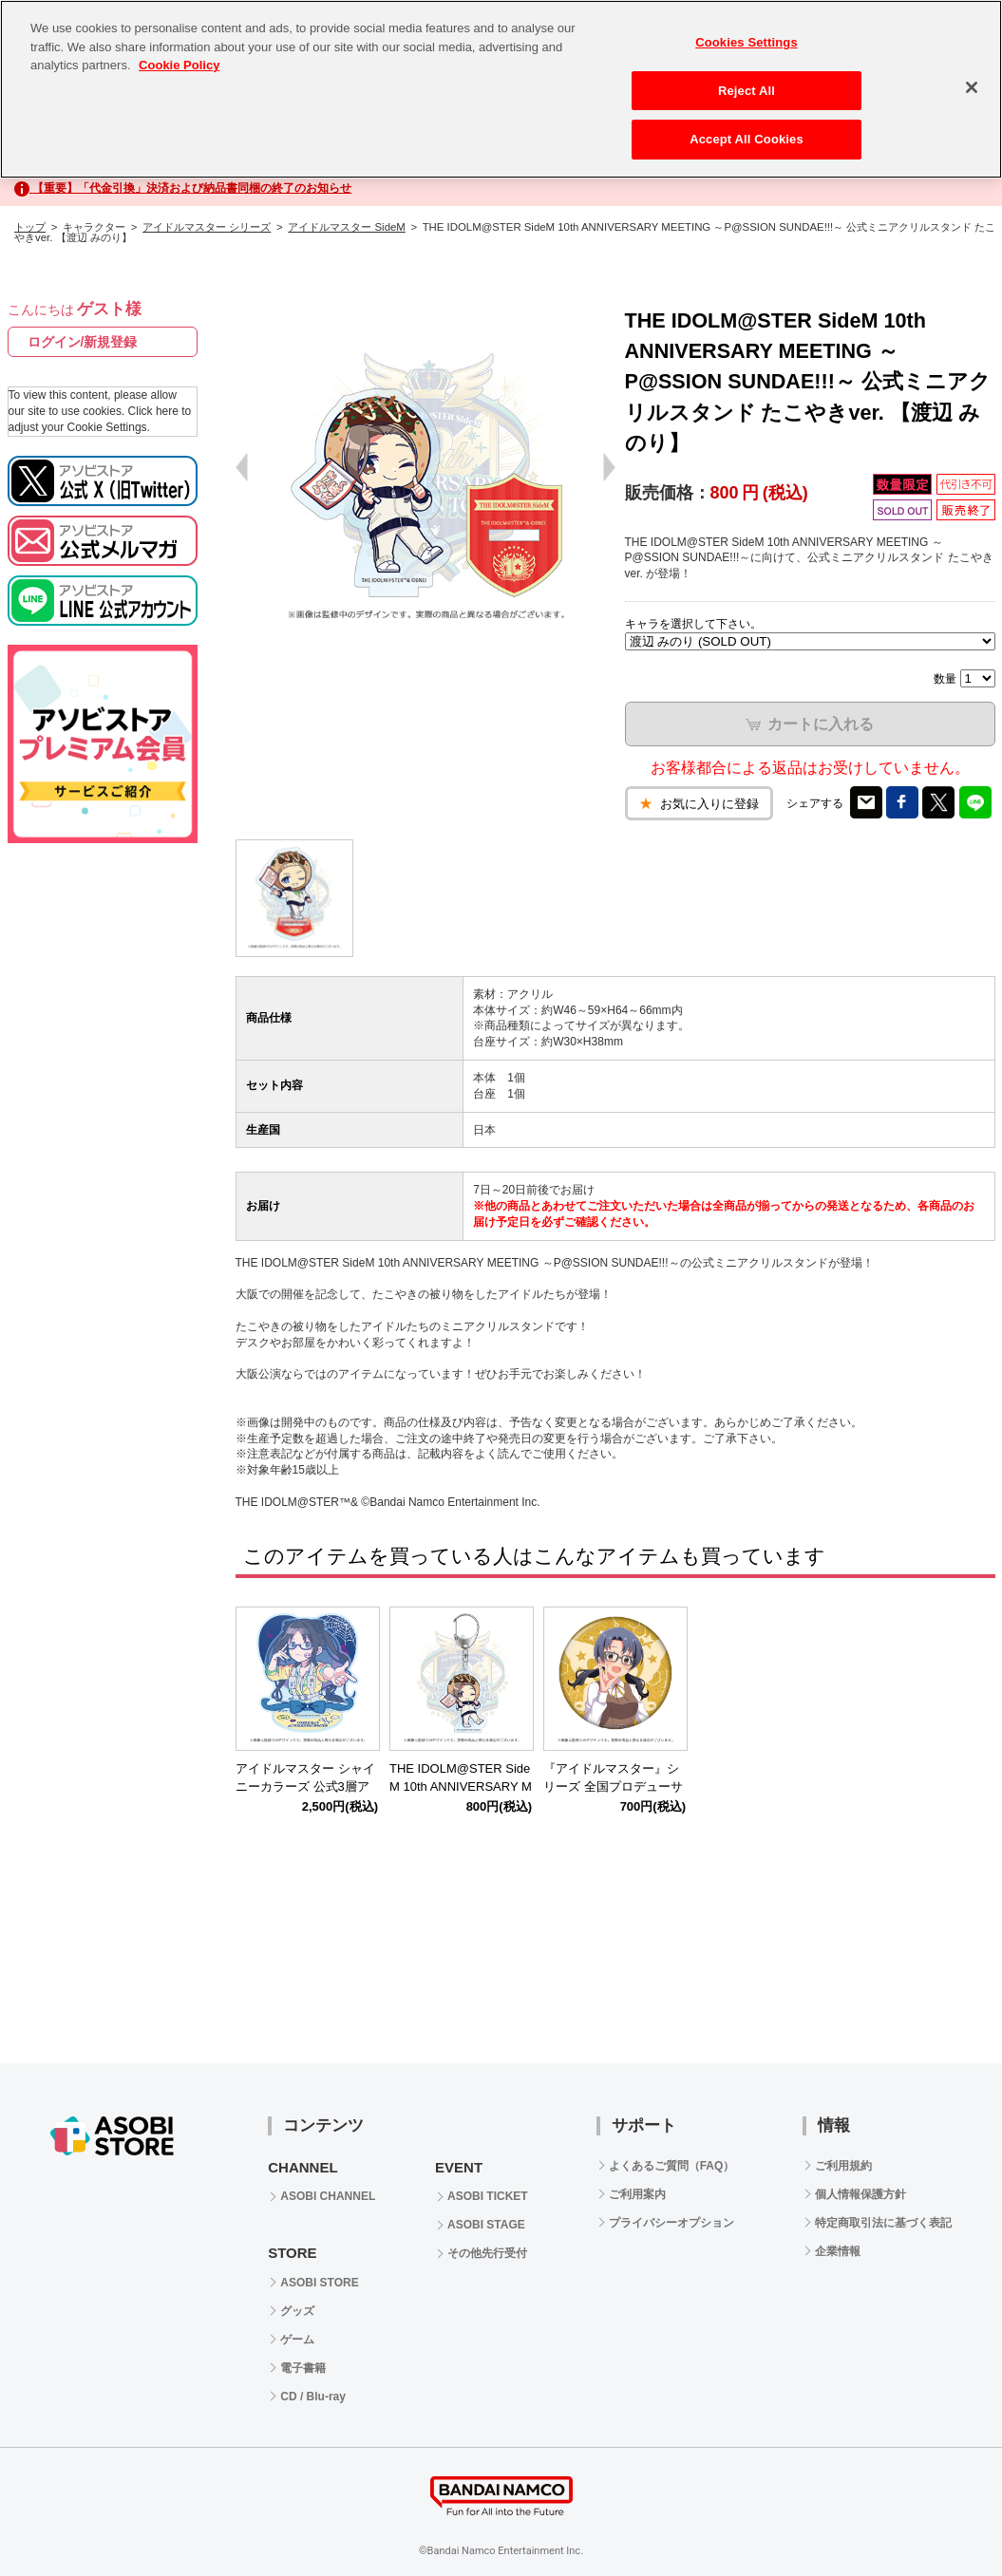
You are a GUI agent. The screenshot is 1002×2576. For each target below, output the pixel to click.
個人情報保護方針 (860, 2194)
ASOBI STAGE (486, 2224)
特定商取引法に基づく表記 (883, 2222)
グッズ (297, 2311)
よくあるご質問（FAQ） (672, 2165)
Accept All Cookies (746, 139)
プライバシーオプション (671, 2222)
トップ (30, 227)
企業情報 (837, 2251)
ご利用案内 (637, 2194)
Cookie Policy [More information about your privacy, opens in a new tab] (179, 65)
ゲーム (297, 2339)
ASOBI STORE (319, 2282)
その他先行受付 (487, 2253)
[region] (501, 89)
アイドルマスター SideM (346, 227)
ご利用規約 (843, 2165)
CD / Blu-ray (313, 2396)
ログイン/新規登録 (83, 341)
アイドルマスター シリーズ (206, 227)
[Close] (972, 87)
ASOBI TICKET (487, 2196)
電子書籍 (303, 2368)
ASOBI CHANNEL (327, 2196)
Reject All (746, 91)
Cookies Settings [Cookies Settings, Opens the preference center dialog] (746, 42)
